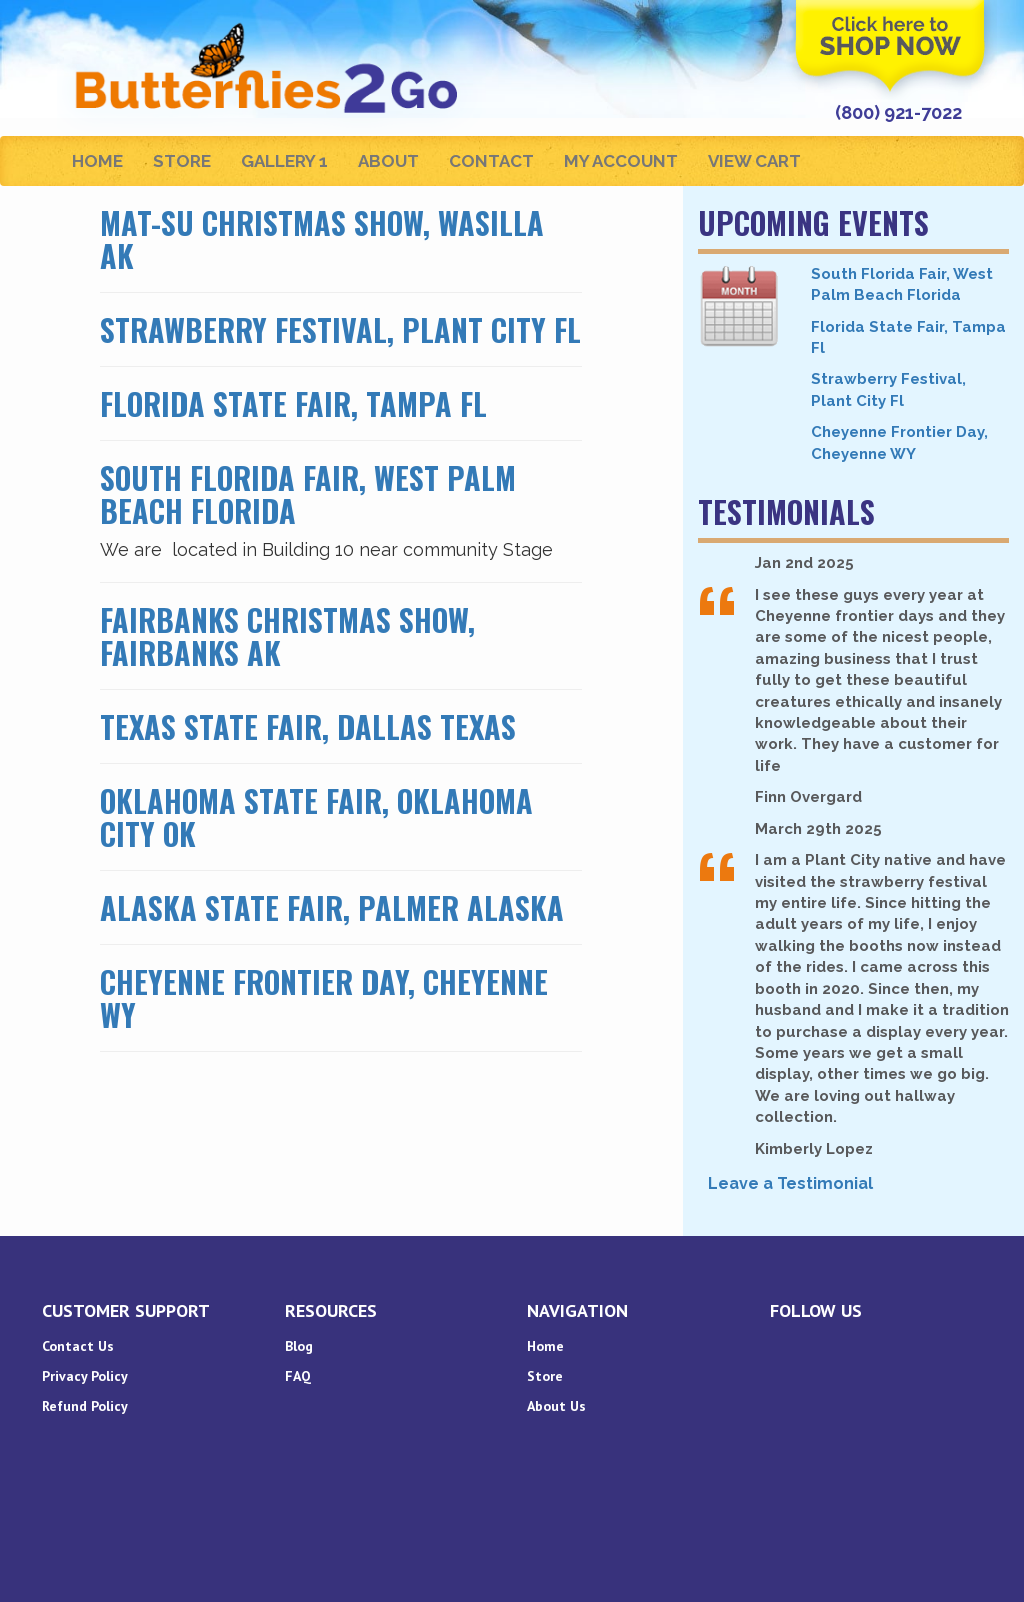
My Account (621, 161)
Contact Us (78, 1346)
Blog (299, 1346)
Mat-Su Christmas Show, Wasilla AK (322, 239)
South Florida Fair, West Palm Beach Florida (308, 494)
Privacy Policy (85, 1376)
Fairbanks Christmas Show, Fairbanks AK (287, 636)
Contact (491, 161)
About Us (556, 1406)
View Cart (754, 161)
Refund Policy (85, 1406)
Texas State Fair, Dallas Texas (308, 726)
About (388, 161)
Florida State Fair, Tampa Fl (293, 403)
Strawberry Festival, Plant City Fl (340, 329)
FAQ (298, 1376)
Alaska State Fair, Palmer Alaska (332, 907)
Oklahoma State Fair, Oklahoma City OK (316, 817)
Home (97, 161)
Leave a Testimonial (790, 1183)
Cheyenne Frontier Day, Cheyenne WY (324, 998)
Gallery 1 (284, 161)
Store (182, 161)
